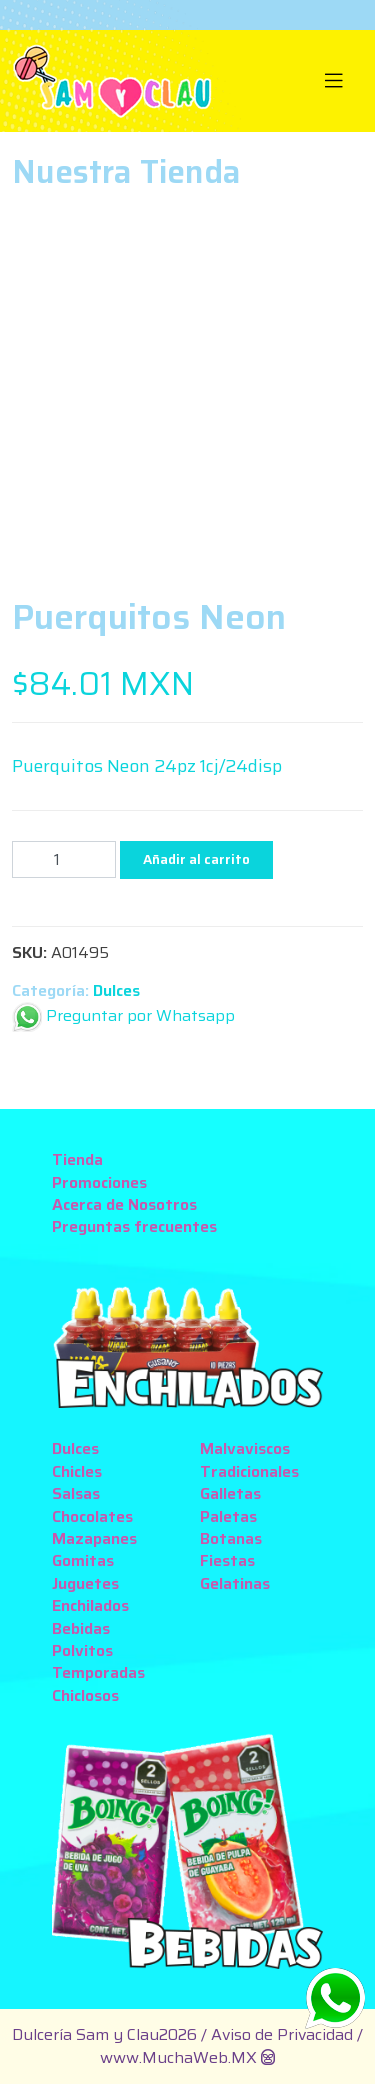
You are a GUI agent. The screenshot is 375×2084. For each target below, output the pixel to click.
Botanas (231, 1538)
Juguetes (85, 1583)
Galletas (230, 1493)
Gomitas (83, 1560)
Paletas (228, 1516)
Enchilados (90, 1605)
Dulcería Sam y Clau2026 (104, 2034)
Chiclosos (85, 1695)
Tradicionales (249, 1471)
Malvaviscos (245, 1448)
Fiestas (227, 1560)
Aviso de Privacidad (284, 2034)
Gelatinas (235, 1583)
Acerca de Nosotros (124, 1204)
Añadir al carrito (196, 859)
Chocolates (92, 1516)
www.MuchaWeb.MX (178, 2057)
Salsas (76, 1493)
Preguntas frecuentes (134, 1226)
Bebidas (81, 1628)
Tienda (77, 1159)
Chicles (77, 1471)
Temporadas (98, 1672)
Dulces (116, 990)
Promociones (99, 1182)
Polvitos (82, 1650)
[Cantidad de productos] (64, 859)
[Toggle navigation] (334, 81)
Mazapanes (94, 1538)
